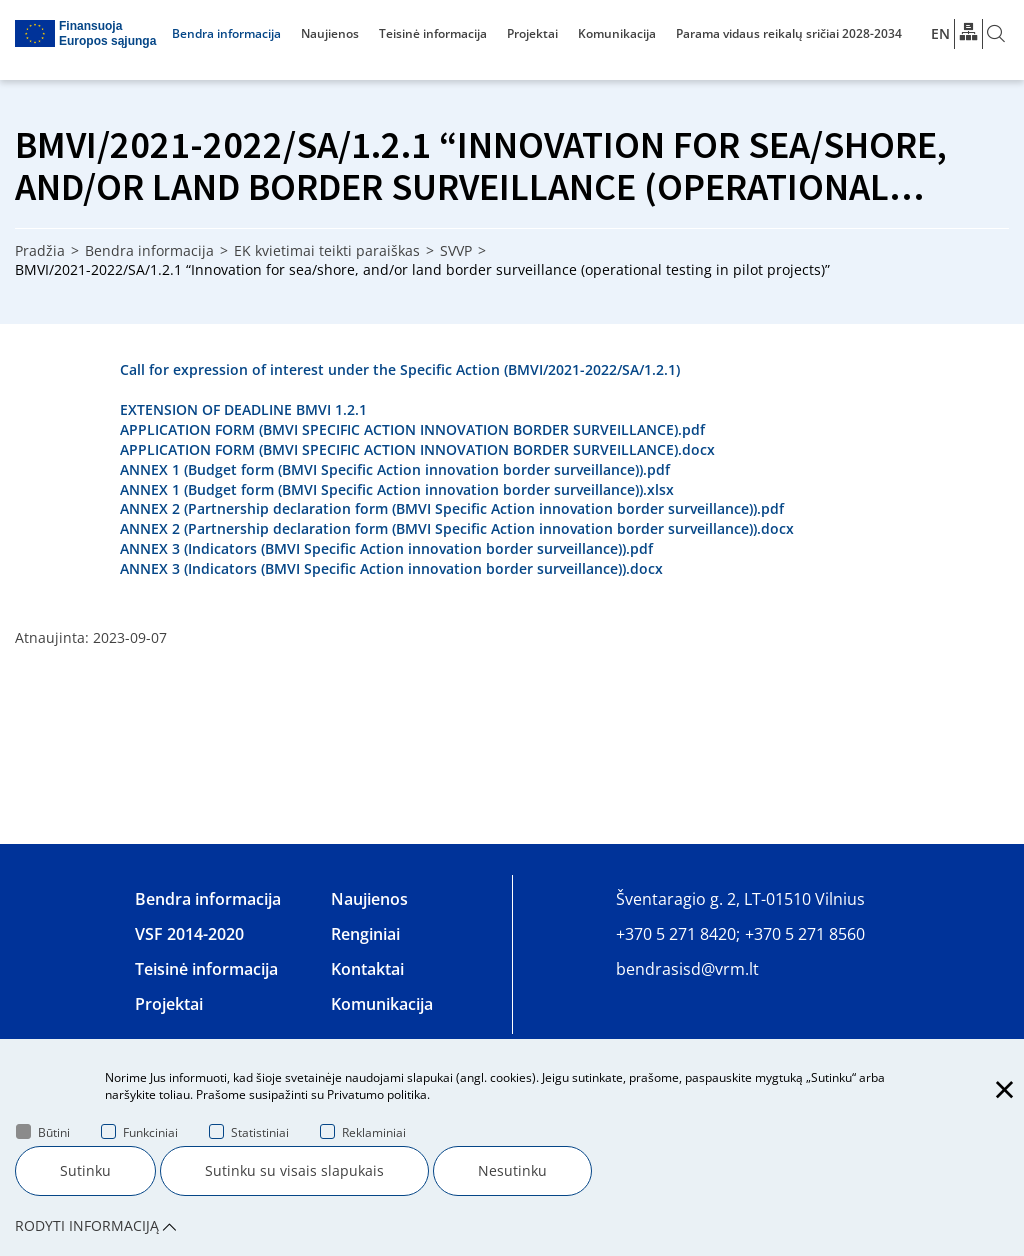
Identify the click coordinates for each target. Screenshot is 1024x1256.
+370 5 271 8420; (678, 934)
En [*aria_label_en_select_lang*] (940, 33)
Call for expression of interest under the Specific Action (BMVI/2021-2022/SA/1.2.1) (400, 369)
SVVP (456, 250)
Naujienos (330, 33)
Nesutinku (512, 1170)
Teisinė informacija (433, 33)
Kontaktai (367, 969)
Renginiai (365, 934)
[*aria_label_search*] (996, 34)
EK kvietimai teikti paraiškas (327, 250)
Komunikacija (617, 33)
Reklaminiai (363, 1132)
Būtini (43, 1132)
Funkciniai (139, 1132)
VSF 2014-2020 (189, 934)
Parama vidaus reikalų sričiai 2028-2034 (789, 33)
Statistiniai (249, 1132)
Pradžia (40, 250)
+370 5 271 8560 (805, 934)
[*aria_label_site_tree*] (968, 33)
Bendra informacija (226, 33)
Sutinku (85, 1170)
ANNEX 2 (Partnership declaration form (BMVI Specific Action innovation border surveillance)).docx (457, 528)
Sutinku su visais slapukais (294, 1170)
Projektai (532, 33)
